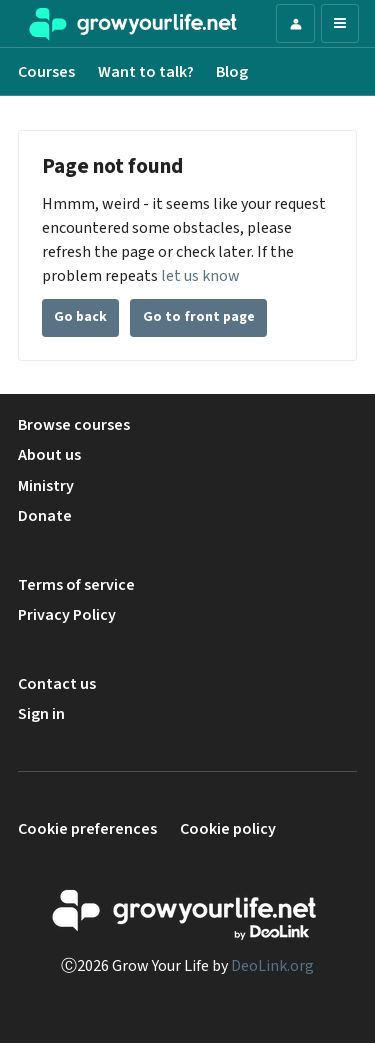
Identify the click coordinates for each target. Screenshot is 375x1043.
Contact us (57, 684)
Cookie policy (228, 829)
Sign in (41, 714)
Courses (46, 72)
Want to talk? (146, 72)
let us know (200, 276)
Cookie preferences (87, 829)
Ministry (46, 486)
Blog (232, 72)
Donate (45, 516)
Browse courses (74, 425)
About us (49, 455)
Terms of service (76, 585)
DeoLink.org (272, 966)
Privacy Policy (67, 615)
